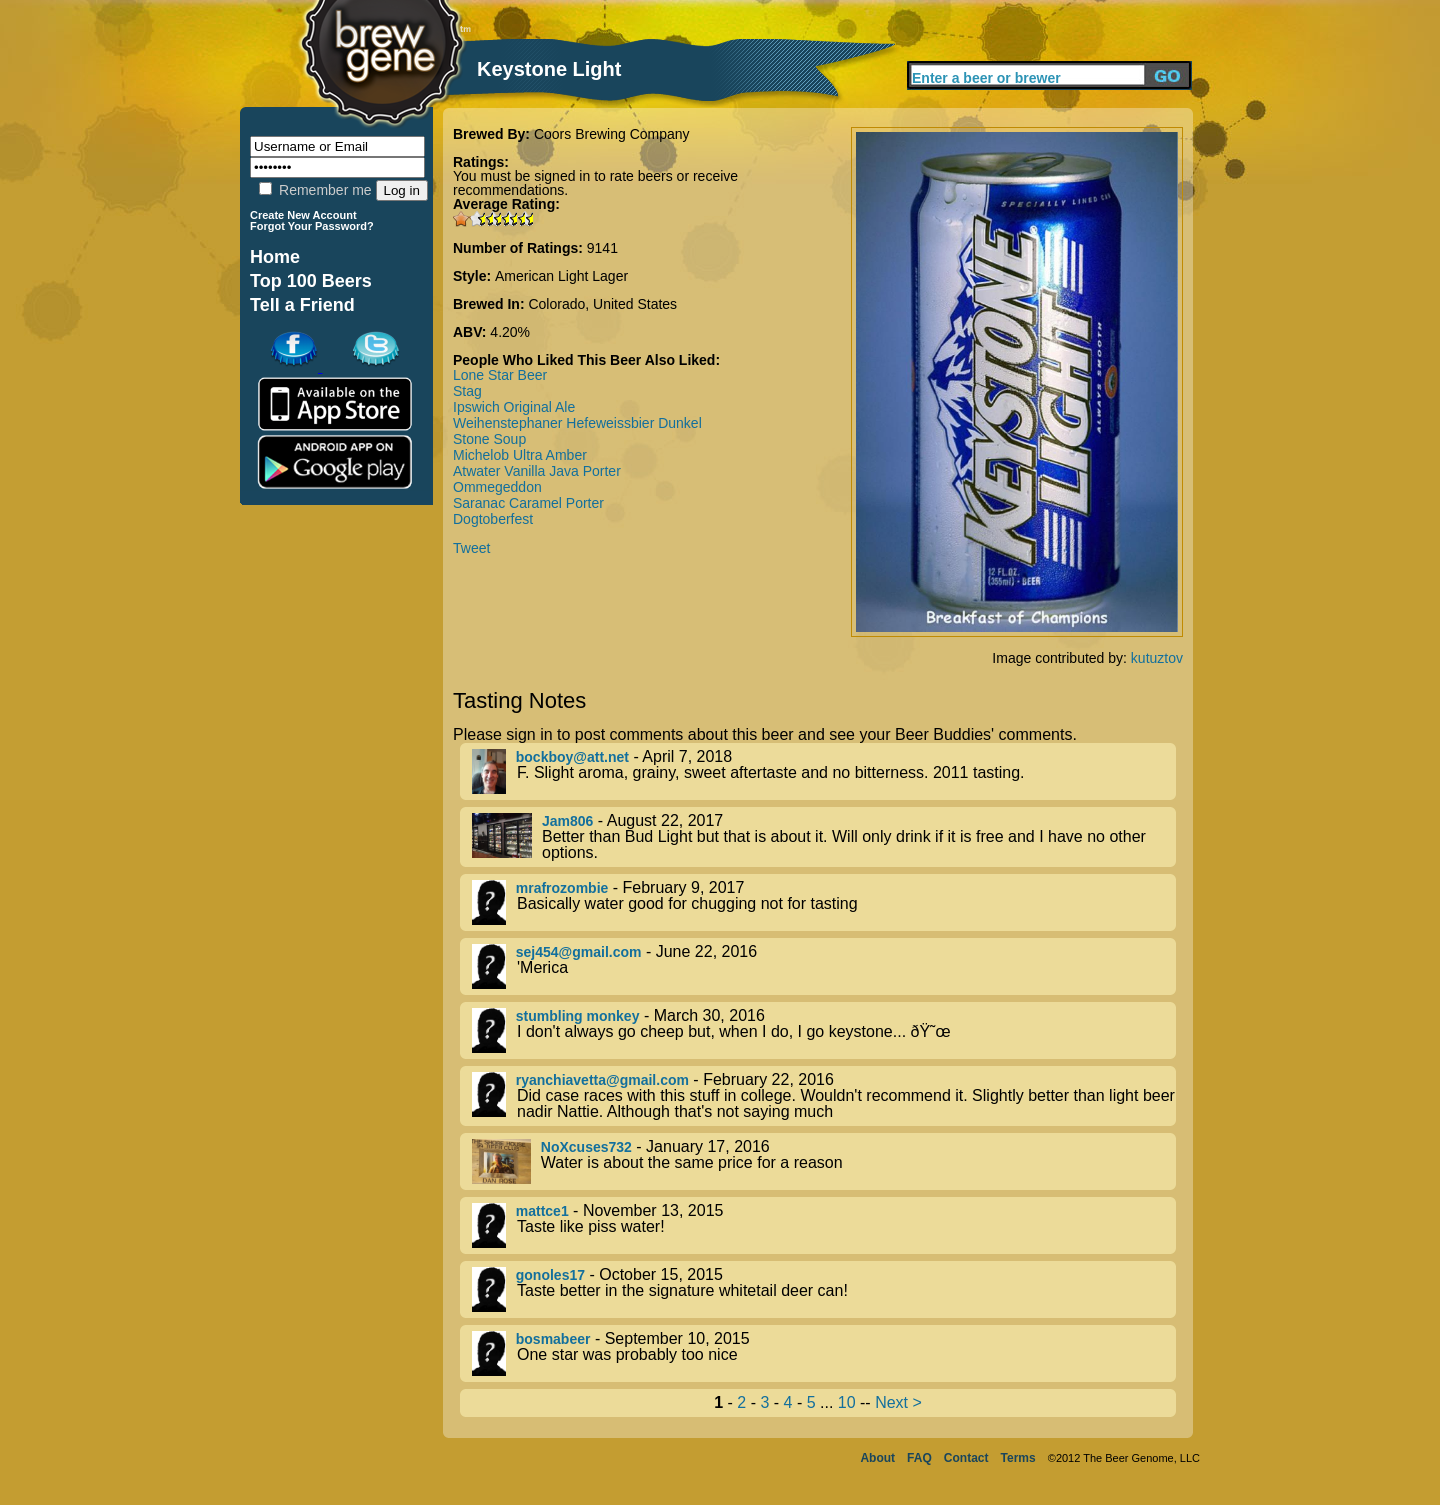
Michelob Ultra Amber (520, 455)
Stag (467, 391)
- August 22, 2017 (824, 837)
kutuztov (1157, 658)
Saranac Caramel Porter (528, 503)
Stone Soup (489, 439)
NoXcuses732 (586, 1147)
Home (275, 257)
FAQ (919, 1458)
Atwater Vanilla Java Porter (537, 471)
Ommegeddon (497, 487)
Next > (898, 1402)
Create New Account (303, 215)
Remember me (315, 190)
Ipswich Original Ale (514, 407)
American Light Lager (561, 276)
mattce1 (542, 1211)
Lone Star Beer (500, 375)
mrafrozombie (562, 888)
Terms (1018, 1458)
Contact (966, 1458)
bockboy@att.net (572, 757)
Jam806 (567, 821)
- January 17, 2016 (824, 1161)
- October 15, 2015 (824, 1289)
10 (847, 1402)
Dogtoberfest (493, 519)
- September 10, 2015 (824, 1353)
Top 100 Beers (311, 281)
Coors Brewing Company (612, 134)
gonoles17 (550, 1275)
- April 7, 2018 (824, 771)
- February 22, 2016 (824, 1096)
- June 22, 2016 (824, 966)
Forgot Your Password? (312, 226)
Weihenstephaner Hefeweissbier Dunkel (577, 423)
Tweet (471, 548)
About (877, 1458)
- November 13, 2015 (824, 1225)
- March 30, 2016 (824, 1030)
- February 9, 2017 (824, 902)
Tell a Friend (302, 305)
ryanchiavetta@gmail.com (602, 1080)
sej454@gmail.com (579, 952)
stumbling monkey (578, 1016)
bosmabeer (553, 1339)
